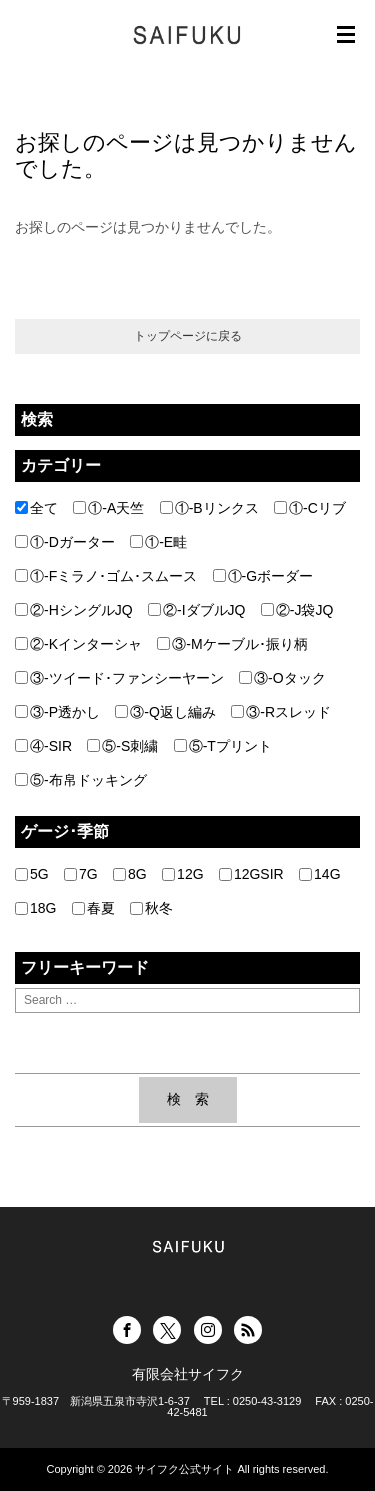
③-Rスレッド (281, 712)
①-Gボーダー (263, 576)
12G (182, 874)
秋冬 (151, 908)
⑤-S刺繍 (122, 746)
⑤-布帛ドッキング (81, 780)
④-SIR (43, 746)
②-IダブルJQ (196, 610)
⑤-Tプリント (223, 746)
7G (81, 874)
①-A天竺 (108, 508)
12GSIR (251, 874)
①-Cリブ (310, 508)
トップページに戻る (188, 336)
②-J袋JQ (297, 610)
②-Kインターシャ (78, 644)
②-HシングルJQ (74, 610)
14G (319, 874)
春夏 (93, 908)
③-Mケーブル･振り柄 (232, 644)
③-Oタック (282, 678)
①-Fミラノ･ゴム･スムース (106, 576)
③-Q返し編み (165, 712)
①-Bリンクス (209, 508)
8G (130, 874)
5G (32, 874)
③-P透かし (57, 712)
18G (35, 908)
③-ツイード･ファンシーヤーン (119, 678)
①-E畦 (158, 542)
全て (36, 508)
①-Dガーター (65, 542)
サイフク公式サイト (184, 1469)
